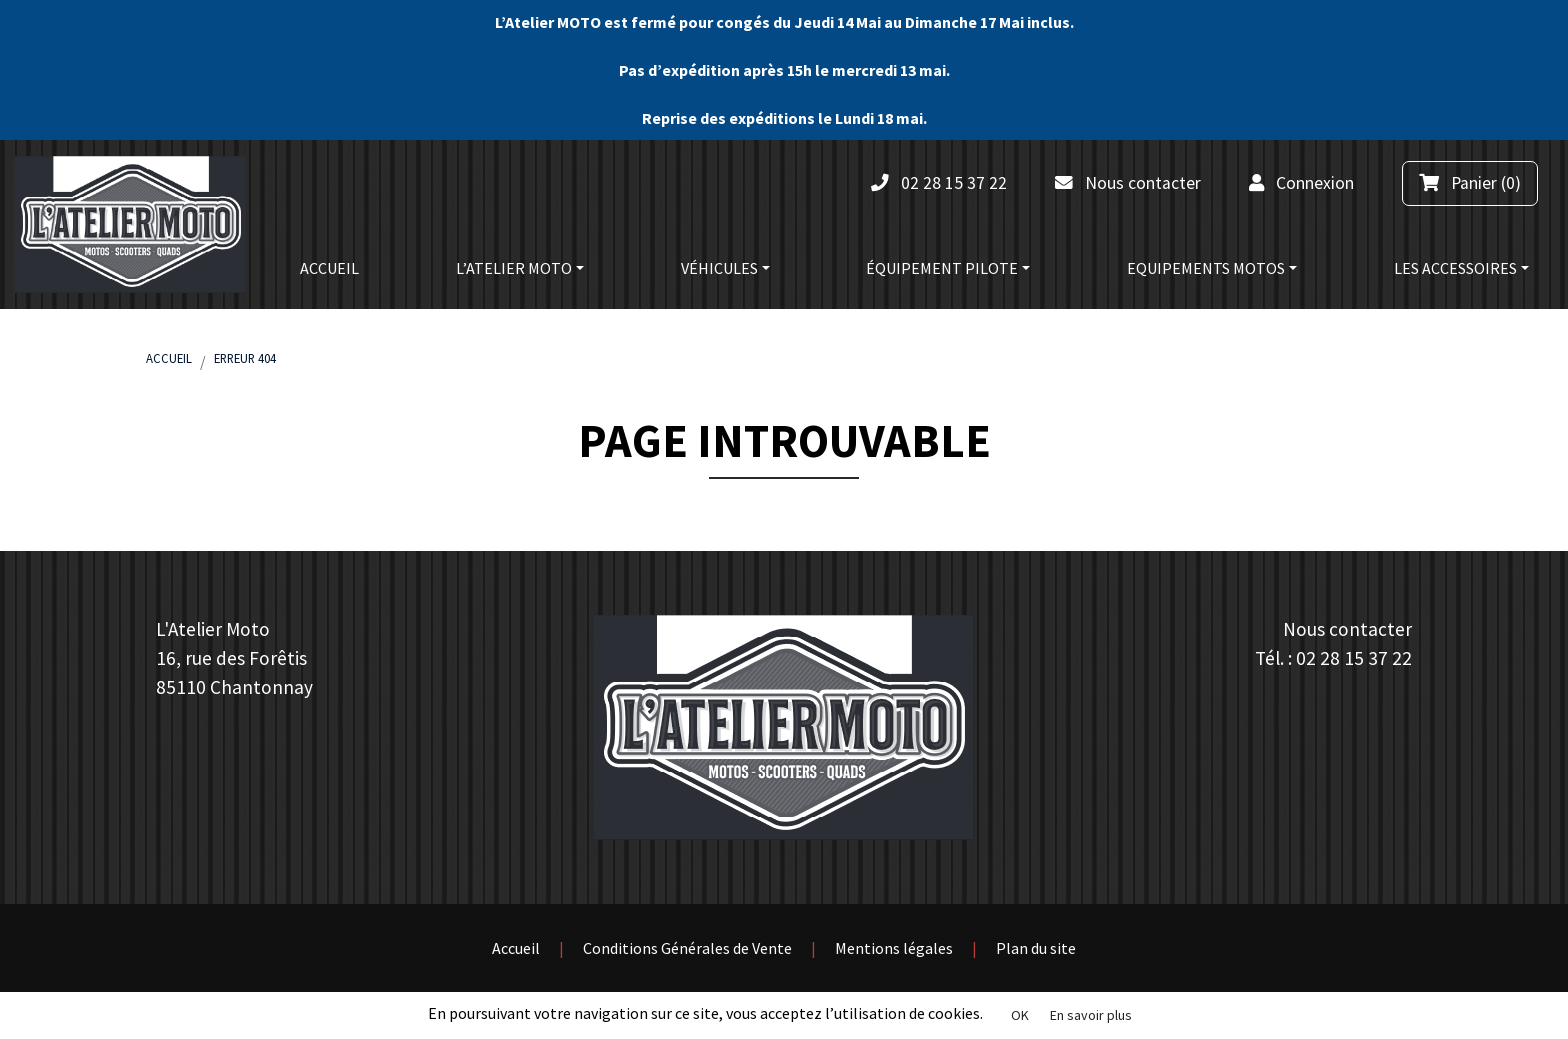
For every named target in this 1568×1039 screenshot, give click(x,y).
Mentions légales (894, 948)
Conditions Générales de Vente (687, 948)
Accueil (169, 358)
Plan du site (1036, 948)
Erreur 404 (245, 358)
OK (1020, 1015)
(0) (1470, 183)
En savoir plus (1091, 1015)
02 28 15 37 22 (1354, 658)
